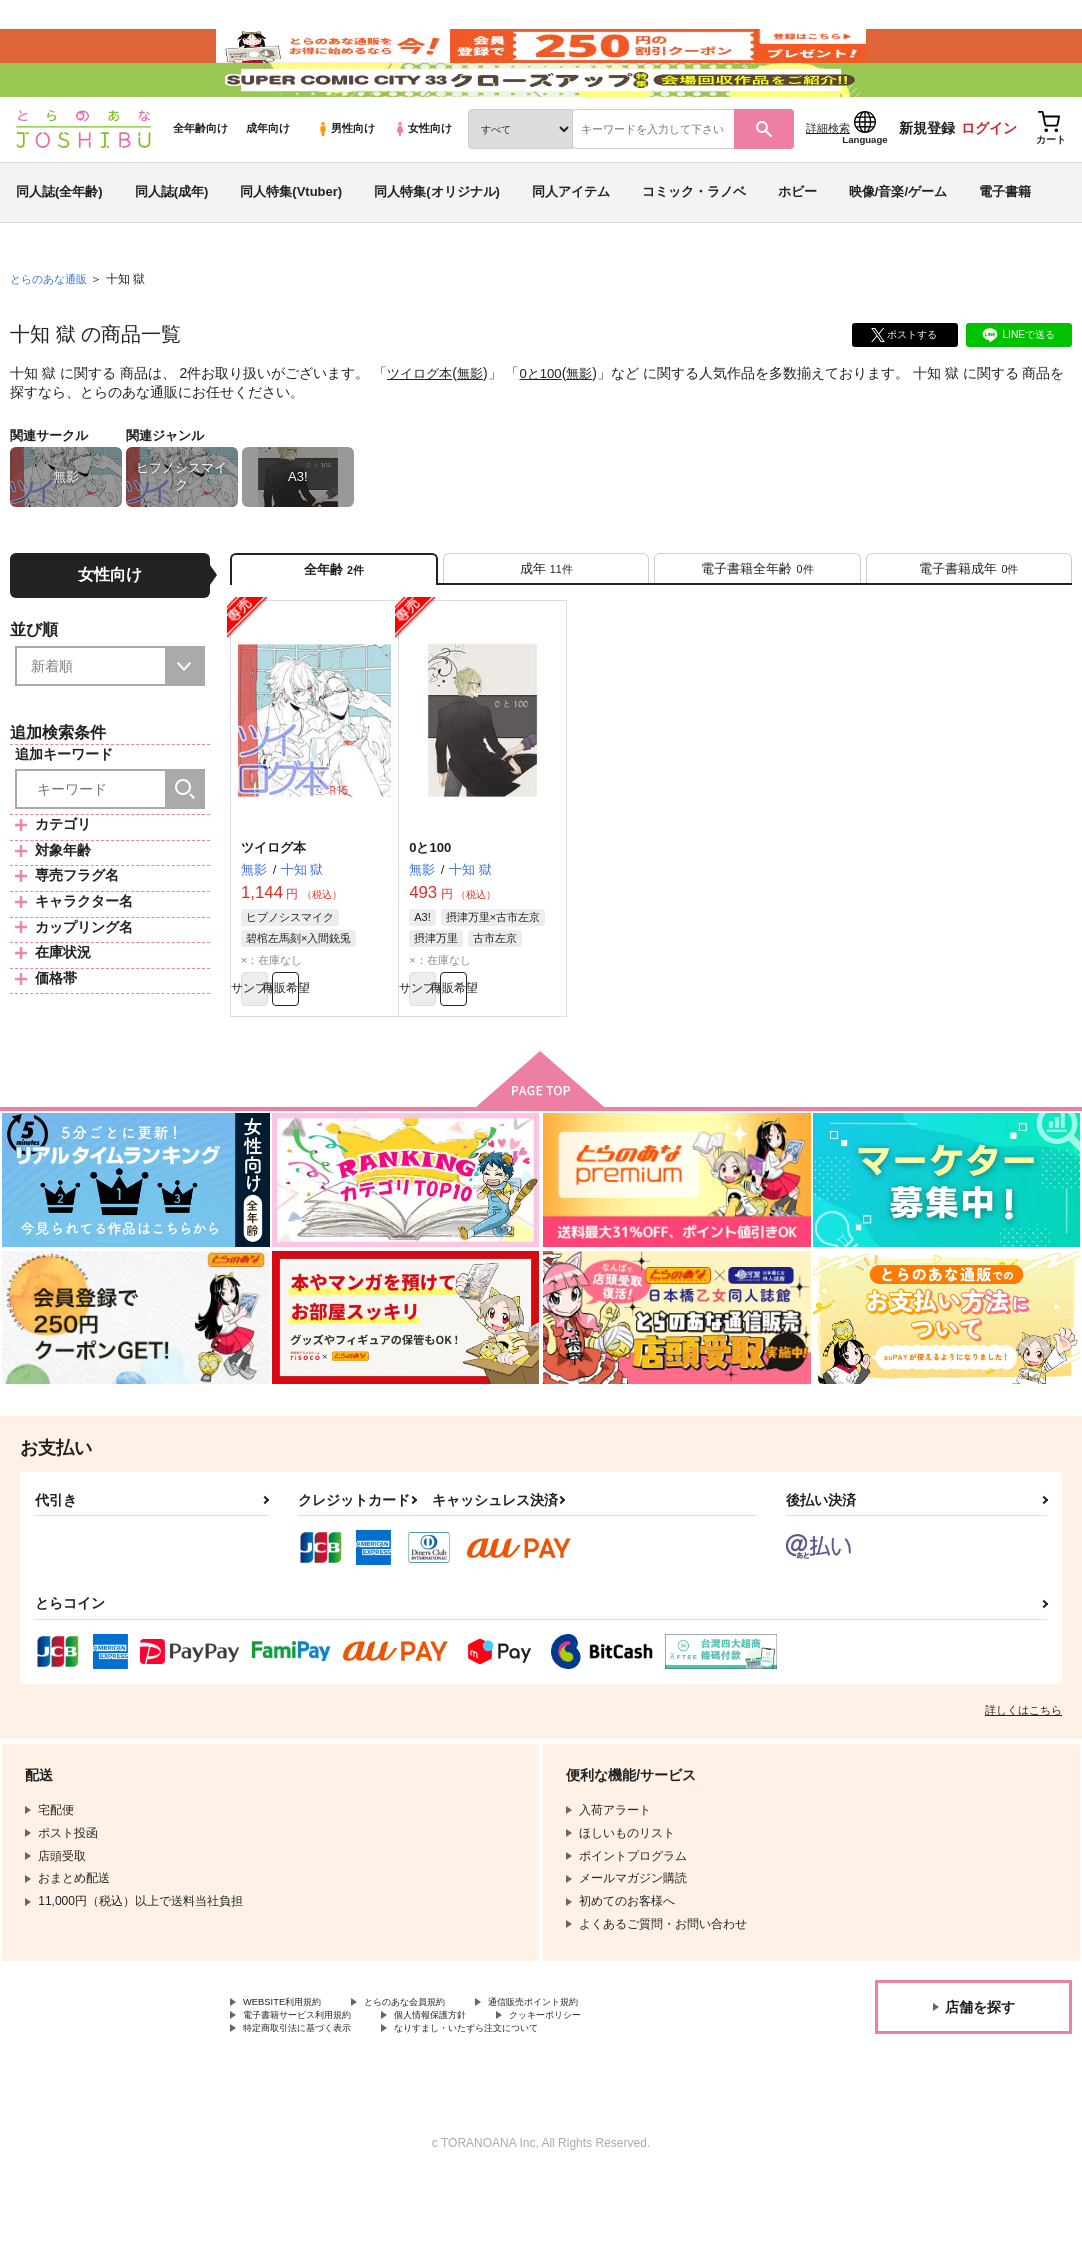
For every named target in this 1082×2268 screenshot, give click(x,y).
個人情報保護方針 (478, 2099)
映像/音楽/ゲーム (898, 243)
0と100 (548, 426)
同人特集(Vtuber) (291, 243)
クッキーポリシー (617, 2099)
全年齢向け (200, 181)
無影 (476, 426)
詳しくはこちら (1023, 1788)
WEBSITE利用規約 (294, 2082)
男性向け (345, 181)
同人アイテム (571, 243)
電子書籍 (1005, 243)
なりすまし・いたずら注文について (526, 2116)
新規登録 (927, 181)
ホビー (797, 243)
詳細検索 (828, 181)
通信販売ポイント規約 (599, 2082)
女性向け (422, 181)
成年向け (268, 181)
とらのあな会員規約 (442, 2082)
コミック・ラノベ (694, 243)
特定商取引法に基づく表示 (315, 2116)
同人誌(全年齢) (59, 243)
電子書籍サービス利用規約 (315, 2099)
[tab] (546, 628)
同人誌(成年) (172, 243)
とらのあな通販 (52, 331)
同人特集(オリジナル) (437, 243)
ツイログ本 (422, 426)
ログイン (989, 181)
